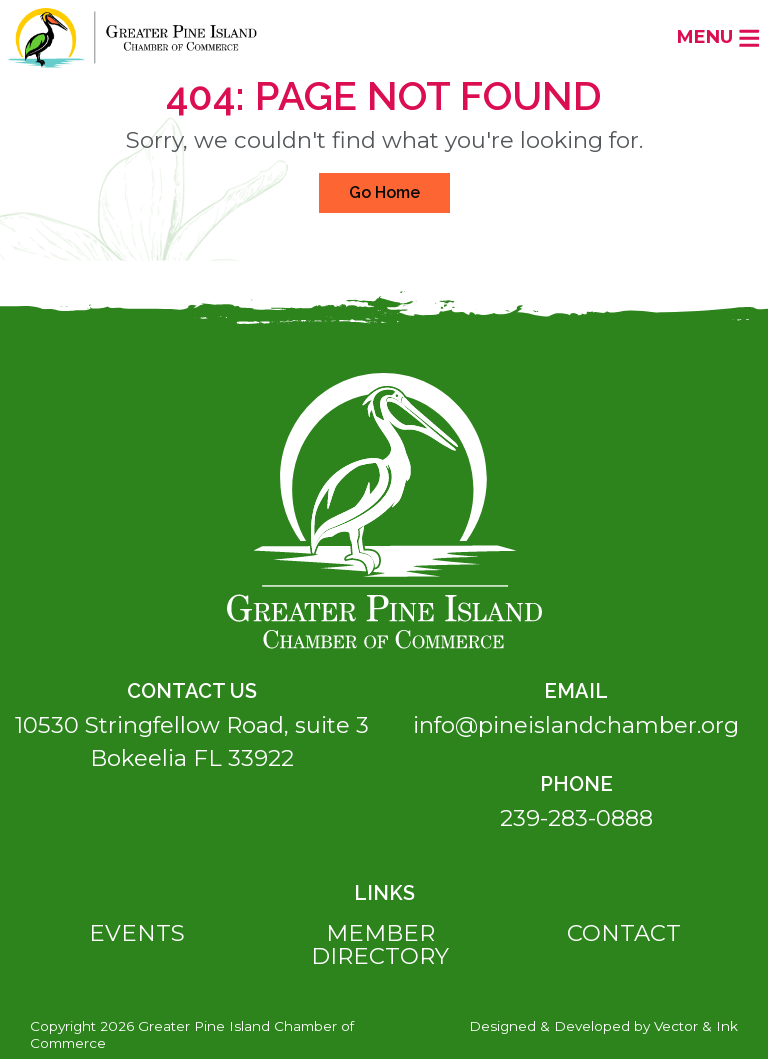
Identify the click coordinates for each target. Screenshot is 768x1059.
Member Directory (380, 944)
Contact (624, 933)
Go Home (384, 192)
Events (137, 933)
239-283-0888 (576, 818)
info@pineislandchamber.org (576, 725)
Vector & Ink (696, 1026)
